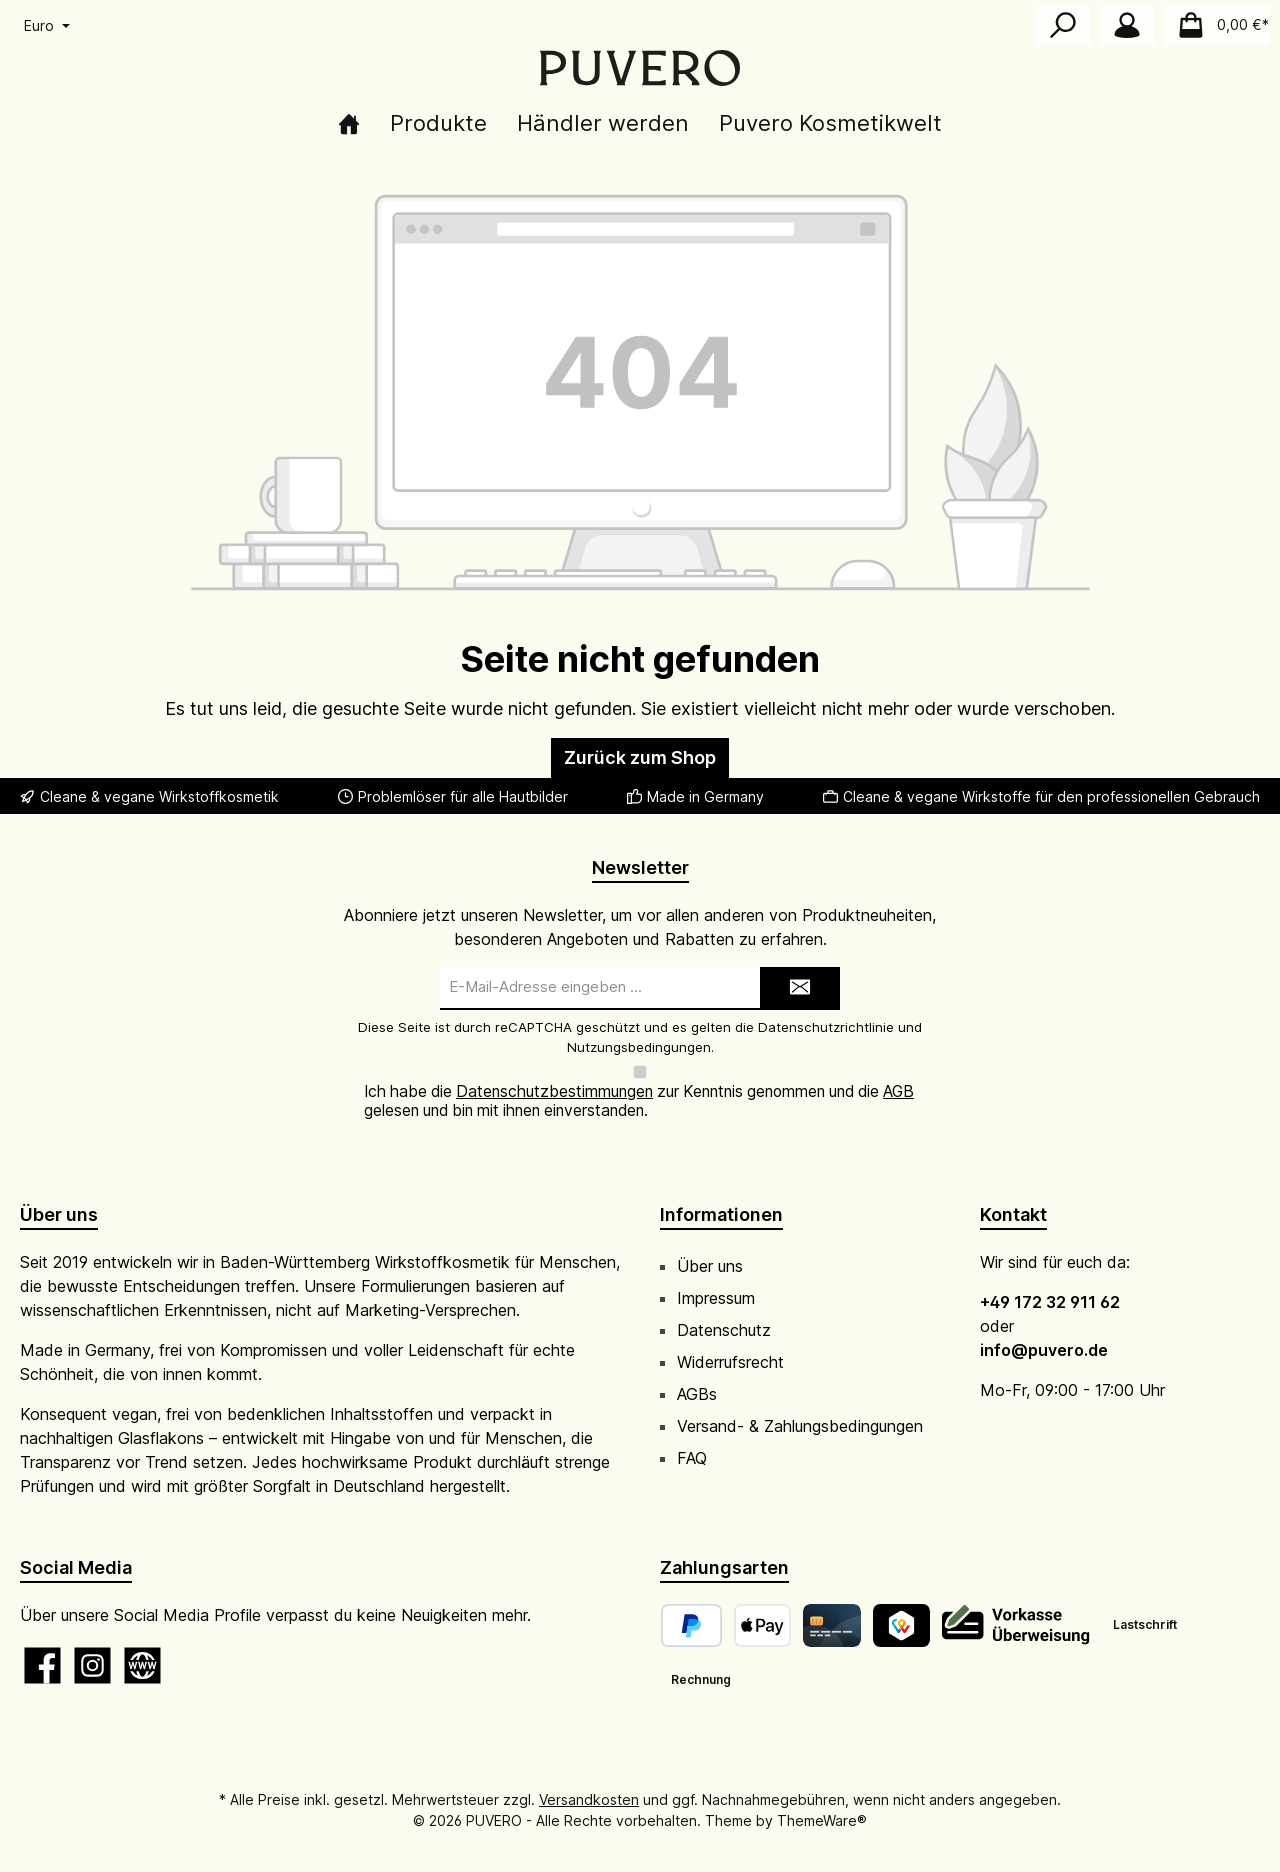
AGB (898, 1073)
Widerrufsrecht (730, 1343)
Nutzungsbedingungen (639, 1047)
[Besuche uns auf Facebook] (42, 1646)
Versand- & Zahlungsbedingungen (800, 1407)
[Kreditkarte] (831, 1606)
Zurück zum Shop (640, 757)
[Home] (349, 123)
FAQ (692, 1439)
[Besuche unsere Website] (142, 1646)
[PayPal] (691, 1606)
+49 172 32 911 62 (1050, 1283)
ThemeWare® (822, 1801)
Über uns (710, 1247)
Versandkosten (589, 1780)
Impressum (716, 1279)
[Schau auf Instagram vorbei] (92, 1646)
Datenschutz (724, 1311)
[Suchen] (1063, 25)
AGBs (697, 1375)
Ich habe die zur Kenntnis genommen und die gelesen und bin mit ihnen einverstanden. (639, 1083)
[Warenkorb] (1217, 25)
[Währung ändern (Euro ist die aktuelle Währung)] (45, 26)
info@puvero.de (1044, 1331)
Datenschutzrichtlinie (826, 1027)
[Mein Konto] (1127, 25)
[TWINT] (901, 1606)
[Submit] (800, 988)
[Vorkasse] (1016, 1606)
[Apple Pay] (762, 1606)
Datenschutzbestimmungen (554, 1073)
